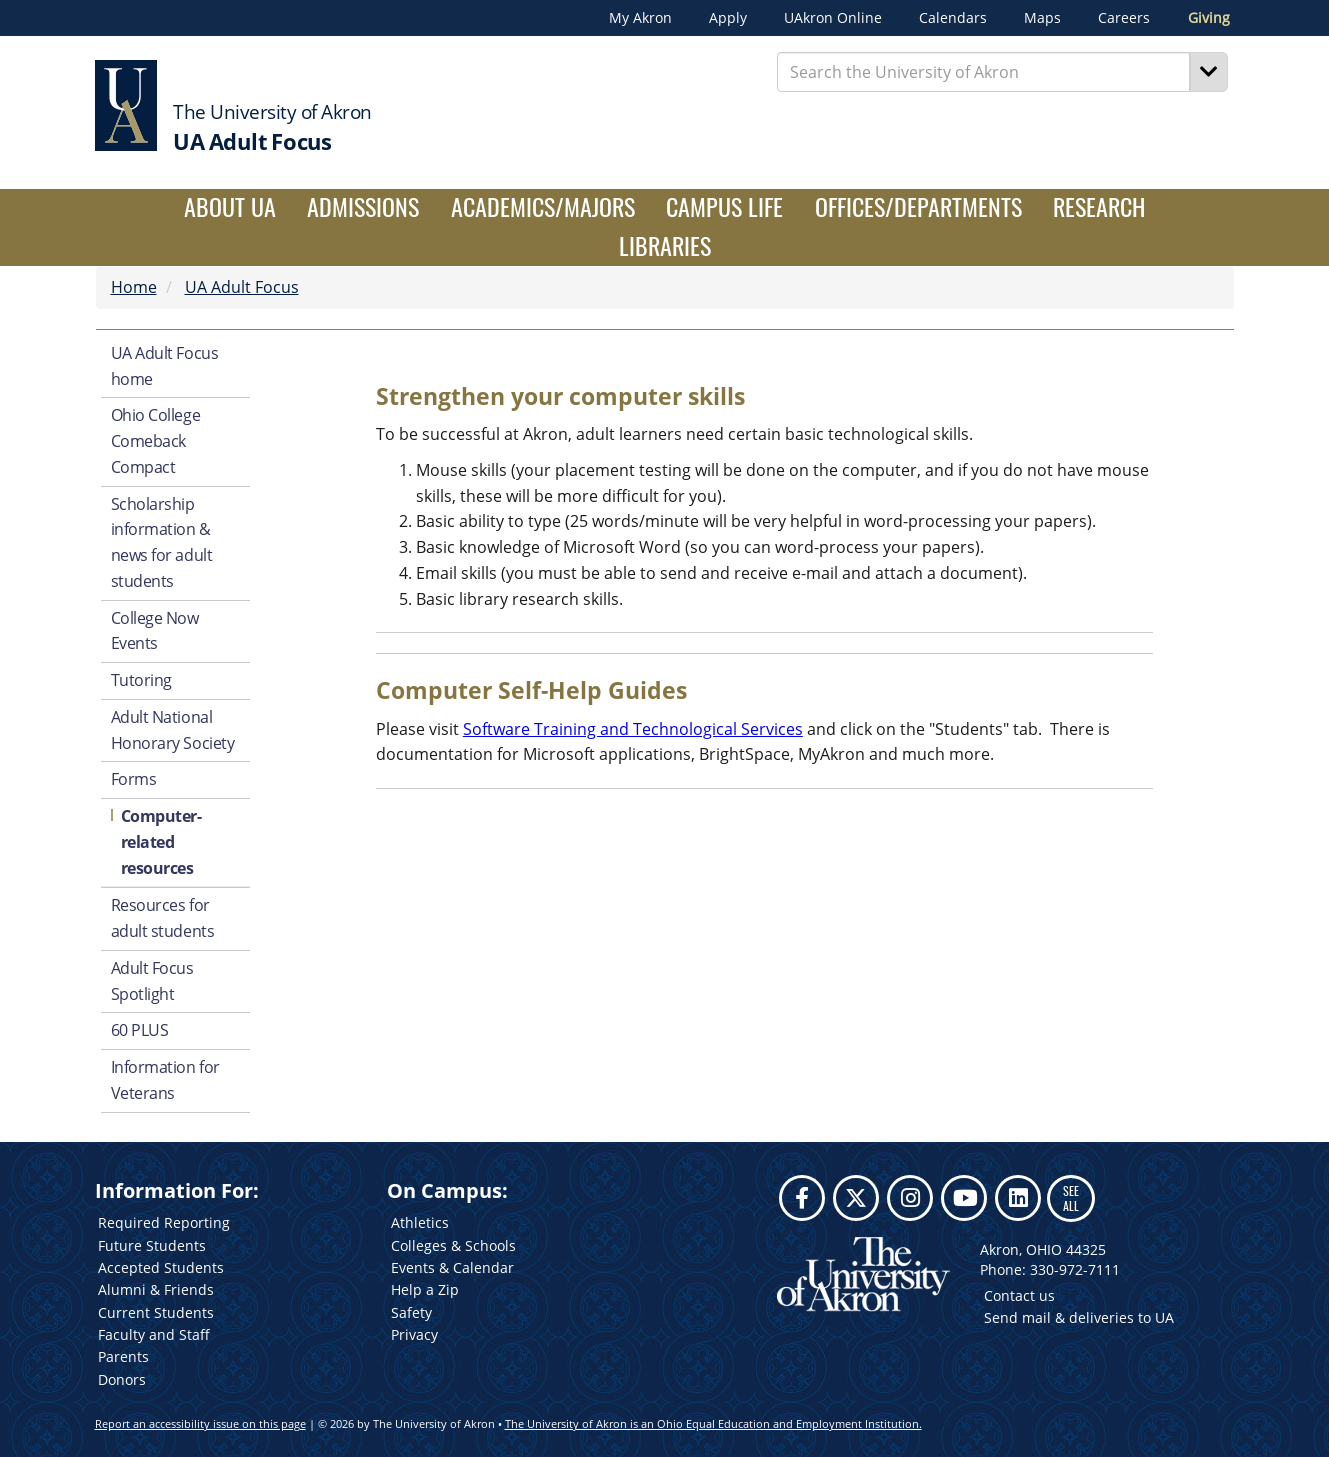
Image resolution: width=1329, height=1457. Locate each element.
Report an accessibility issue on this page (200, 1423)
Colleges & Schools (453, 1245)
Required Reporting (164, 1222)
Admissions (363, 207)
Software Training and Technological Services (633, 729)
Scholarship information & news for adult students (162, 542)
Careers (1124, 18)
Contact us (1019, 1295)
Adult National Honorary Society (173, 730)
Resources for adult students (163, 918)
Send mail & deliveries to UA (1079, 1317)
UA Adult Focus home (165, 366)
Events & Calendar (452, 1267)
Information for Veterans (165, 1080)
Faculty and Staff (154, 1334)
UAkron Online (833, 18)
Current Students (156, 1312)
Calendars (953, 18)
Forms (134, 779)
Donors (122, 1379)
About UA (230, 207)
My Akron (640, 18)
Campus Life (724, 207)
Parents (123, 1356)
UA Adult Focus (242, 287)
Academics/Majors (543, 207)
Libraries (665, 245)
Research (1099, 207)
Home (134, 287)
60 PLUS (140, 1030)
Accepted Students (161, 1267)
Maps (1042, 18)
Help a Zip (425, 1289)
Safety (411, 1312)
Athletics (420, 1222)
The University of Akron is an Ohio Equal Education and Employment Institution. (713, 1423)
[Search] (1209, 72)
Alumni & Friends (156, 1289)
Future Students (152, 1245)
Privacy (414, 1334)
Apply (728, 18)
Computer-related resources (161, 842)
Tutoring (141, 680)
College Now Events (155, 631)
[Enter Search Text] (983, 72)
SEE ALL (1071, 1197)
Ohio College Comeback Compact (156, 441)
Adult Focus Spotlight (152, 981)
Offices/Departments (918, 207)
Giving (1209, 18)
